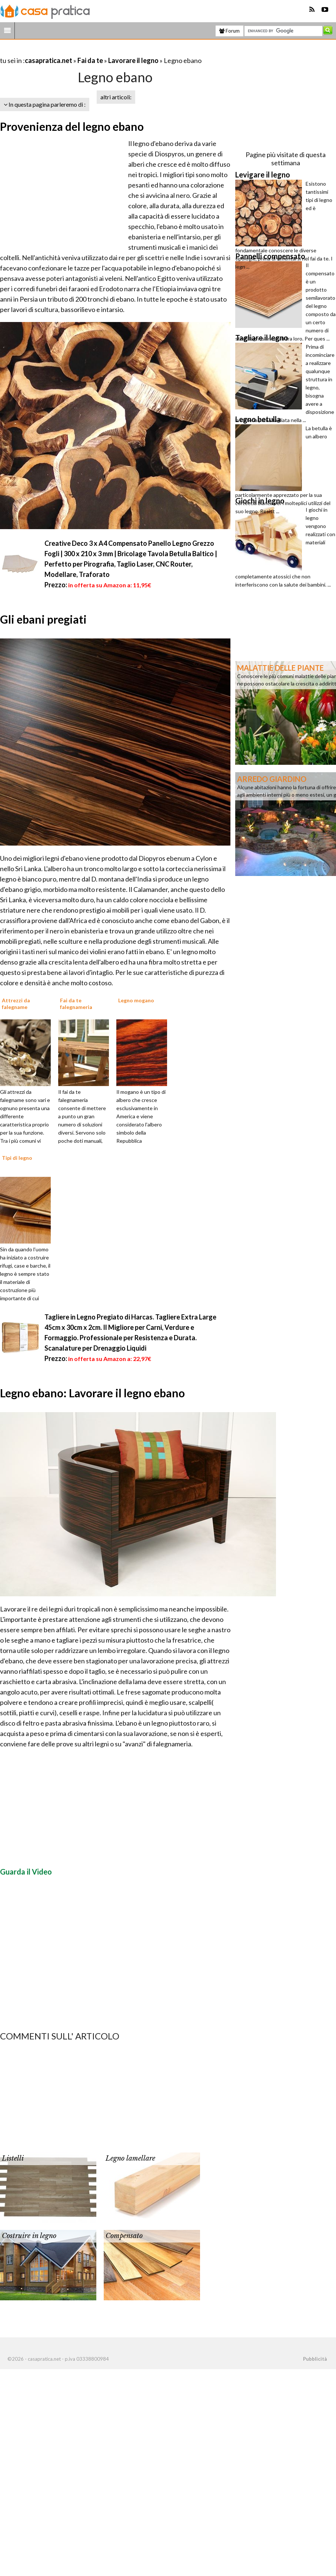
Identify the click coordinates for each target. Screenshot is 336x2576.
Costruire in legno (29, 2236)
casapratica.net (48, 60)
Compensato (124, 2236)
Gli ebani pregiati (43, 619)
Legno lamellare (130, 2158)
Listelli (13, 2158)
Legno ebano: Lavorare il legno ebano (92, 1393)
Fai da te (90, 60)
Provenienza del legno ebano (72, 126)
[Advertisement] (86, 51)
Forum (229, 31)
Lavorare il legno (133, 60)
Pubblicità (315, 2359)
